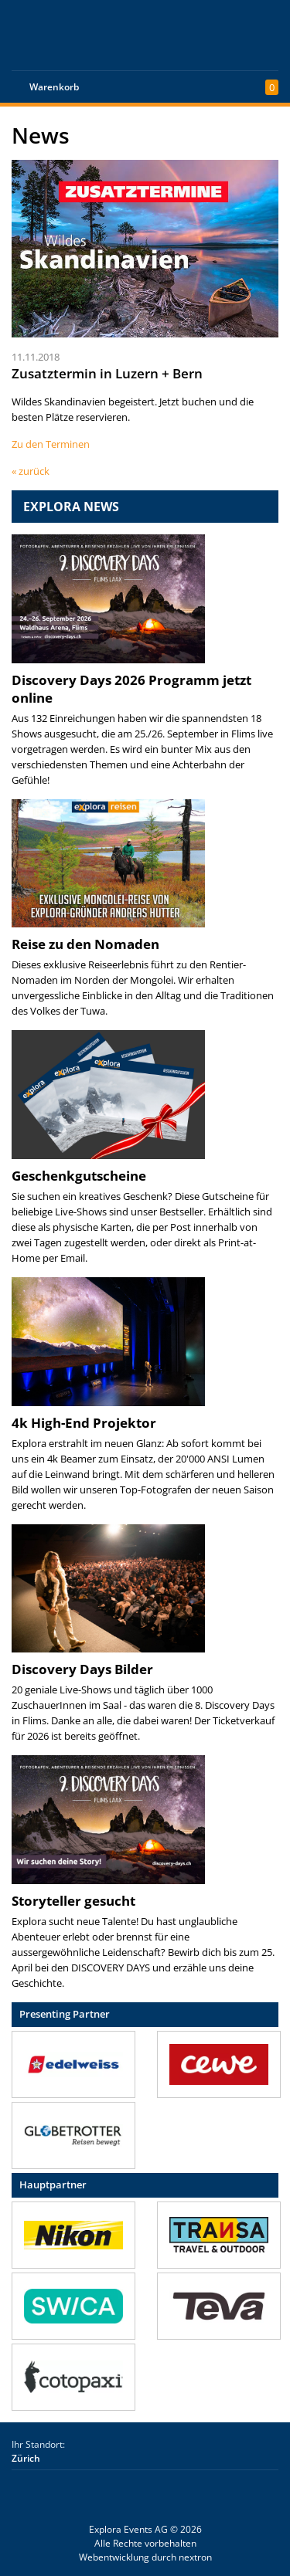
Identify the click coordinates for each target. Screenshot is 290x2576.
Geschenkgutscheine (79, 1176)
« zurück (30, 471)
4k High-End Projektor (84, 1423)
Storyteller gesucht (73, 1901)
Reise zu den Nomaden (85, 944)
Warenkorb (54, 86)
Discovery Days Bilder (82, 1669)
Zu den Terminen (51, 444)
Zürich (26, 2458)
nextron (195, 2557)
